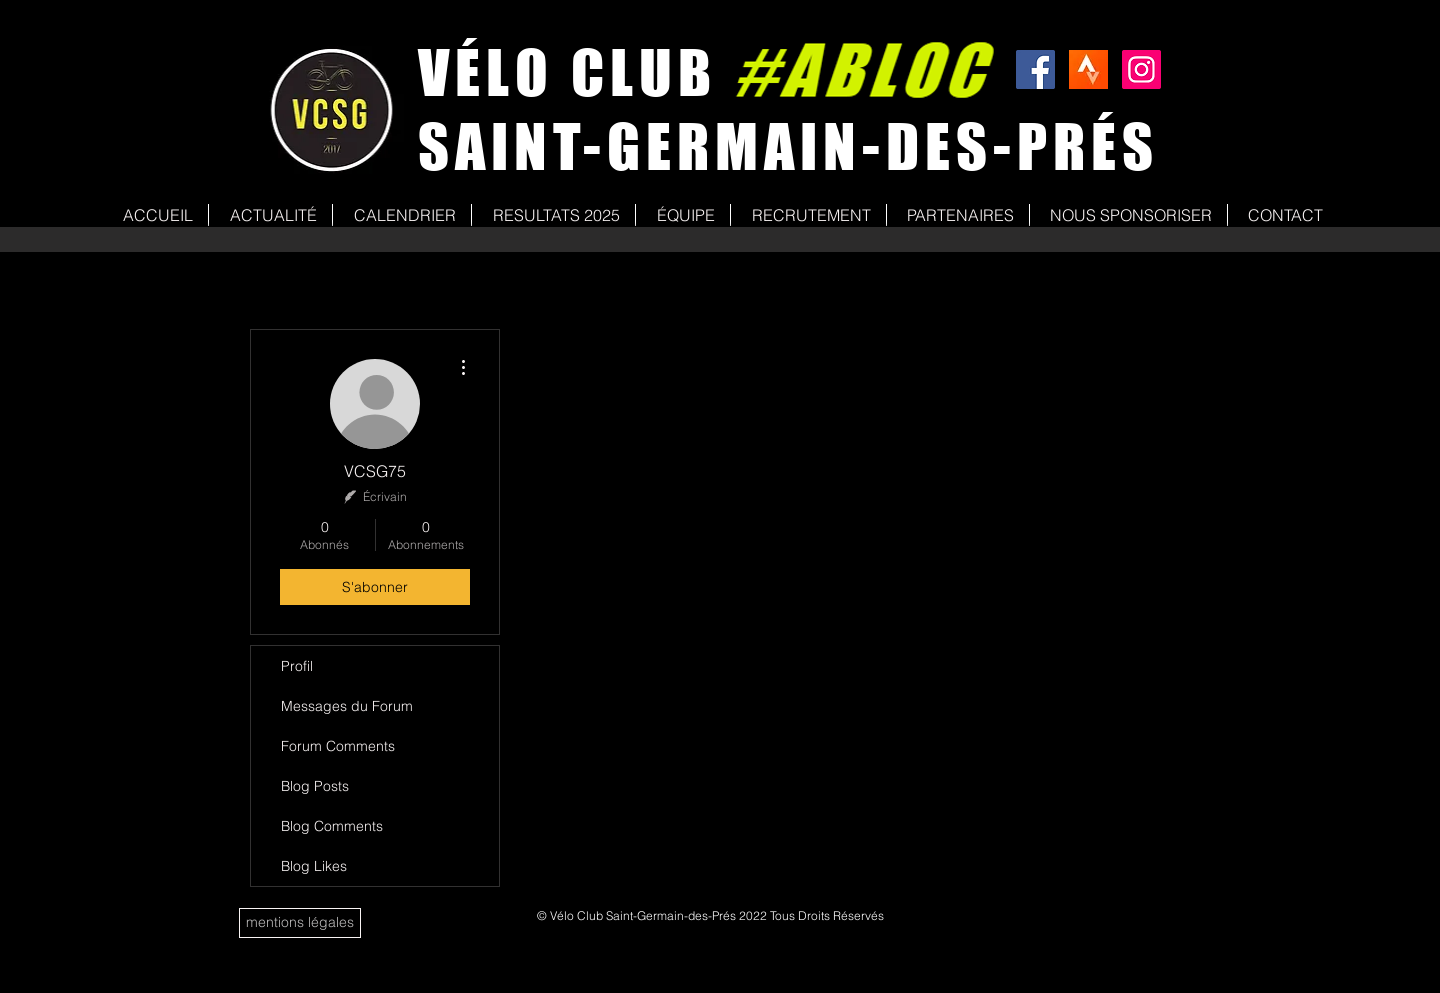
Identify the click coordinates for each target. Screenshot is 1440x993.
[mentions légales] (300, 923)
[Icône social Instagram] (1141, 69)
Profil (297, 666)
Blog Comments (332, 826)
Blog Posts (315, 786)
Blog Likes (314, 866)
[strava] (1088, 69)
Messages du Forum (347, 706)
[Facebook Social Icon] (1035, 69)
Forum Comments (338, 746)
